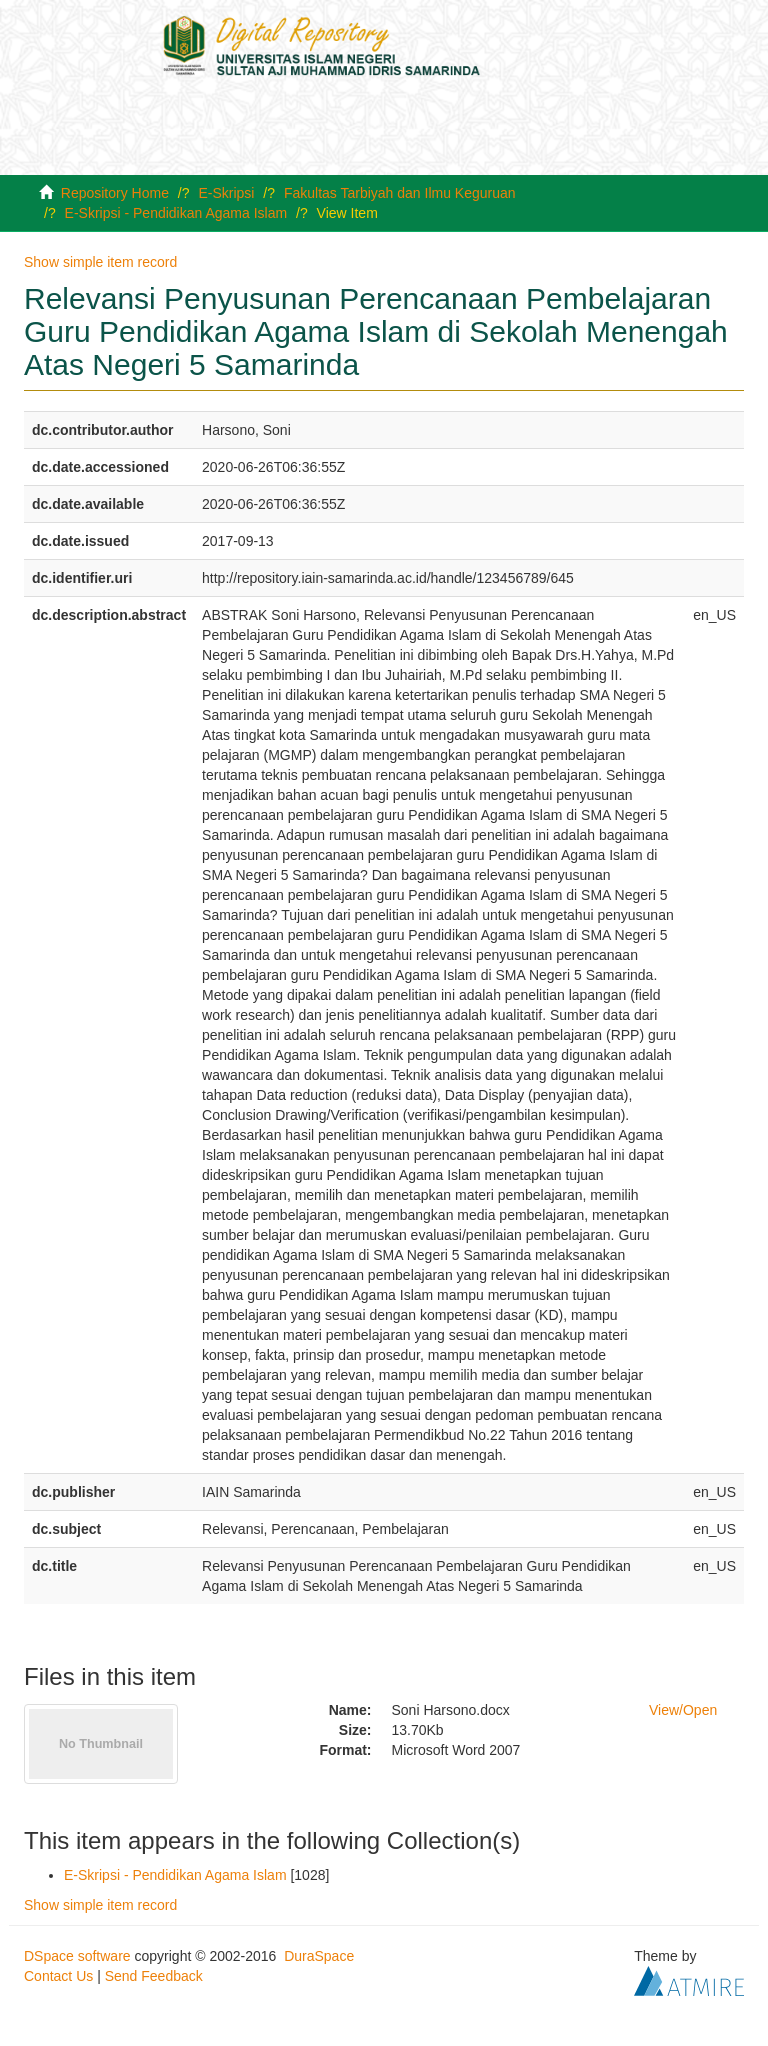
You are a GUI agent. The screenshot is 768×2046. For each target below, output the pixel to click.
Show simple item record (100, 262)
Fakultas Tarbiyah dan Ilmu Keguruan (400, 193)
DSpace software (77, 1956)
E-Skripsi (226, 193)
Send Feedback (154, 1976)
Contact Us (58, 1976)
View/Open (683, 1710)
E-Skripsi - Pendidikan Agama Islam (176, 213)
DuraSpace (319, 1956)
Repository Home (115, 193)
